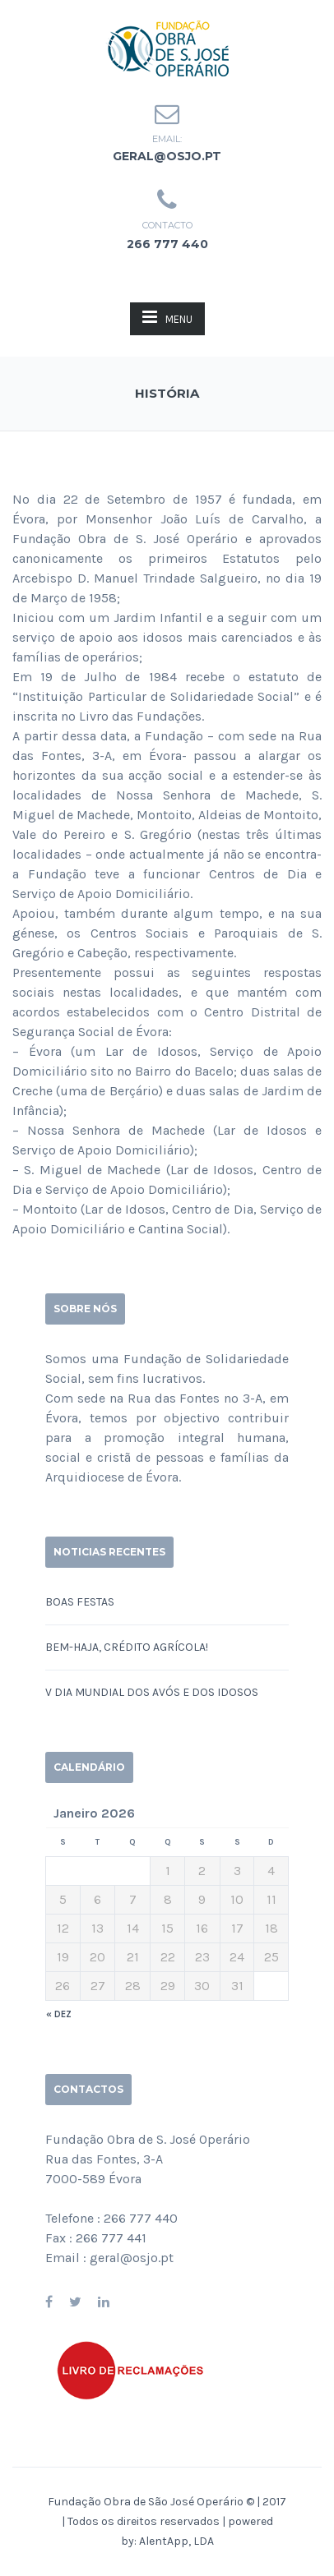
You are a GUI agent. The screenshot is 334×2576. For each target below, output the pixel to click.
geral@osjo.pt (167, 156)
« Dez (59, 2014)
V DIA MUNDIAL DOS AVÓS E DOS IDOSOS (151, 1692)
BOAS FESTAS (79, 1602)
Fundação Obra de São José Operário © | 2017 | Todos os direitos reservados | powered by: (167, 2521)
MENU (167, 316)
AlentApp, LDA (176, 2541)
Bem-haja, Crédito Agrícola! (126, 1647)
